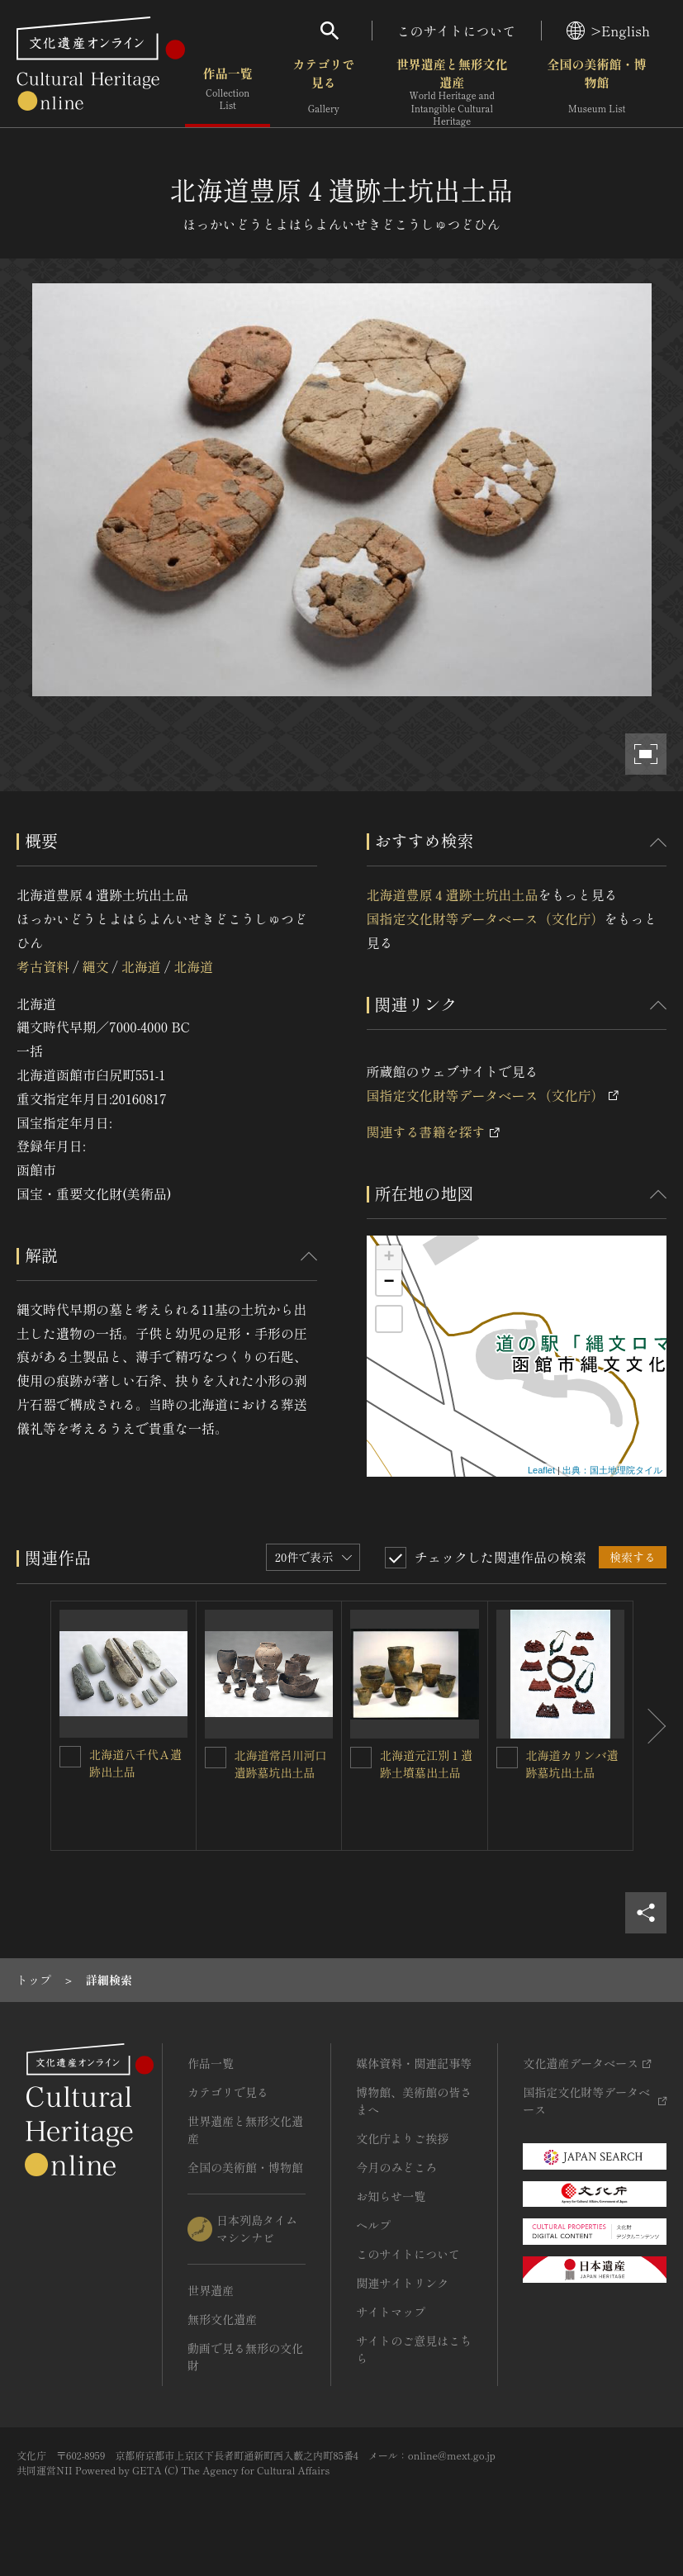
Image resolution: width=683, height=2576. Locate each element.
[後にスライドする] (649, 1726)
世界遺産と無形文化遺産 (451, 91)
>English (608, 30)
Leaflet (541, 1470)
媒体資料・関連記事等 (414, 2063)
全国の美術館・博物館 (597, 90)
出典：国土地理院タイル (612, 1470)
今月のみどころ (396, 2167)
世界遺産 (210, 2290)
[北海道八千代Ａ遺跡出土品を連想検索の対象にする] (70, 1756)
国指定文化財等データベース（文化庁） (486, 918)
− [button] (388, 1282)
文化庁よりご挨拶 (402, 2138)
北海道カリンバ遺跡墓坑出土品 (572, 1764)
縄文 (95, 966)
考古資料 (43, 966)
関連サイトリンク (402, 2283)
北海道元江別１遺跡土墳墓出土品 (426, 1764)
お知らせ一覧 (390, 2196)
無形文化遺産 (222, 2319)
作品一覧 (228, 90)
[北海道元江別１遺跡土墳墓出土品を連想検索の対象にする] (361, 1757)
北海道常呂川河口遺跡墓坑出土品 (281, 1764)
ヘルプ (373, 2225)
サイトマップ (390, 2311)
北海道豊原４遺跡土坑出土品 (452, 894)
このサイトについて (456, 30)
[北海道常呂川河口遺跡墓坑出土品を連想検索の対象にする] (215, 1757)
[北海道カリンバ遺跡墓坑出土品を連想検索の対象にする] (507, 1757)
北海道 (141, 966)
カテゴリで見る (323, 90)
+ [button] (388, 1257)
